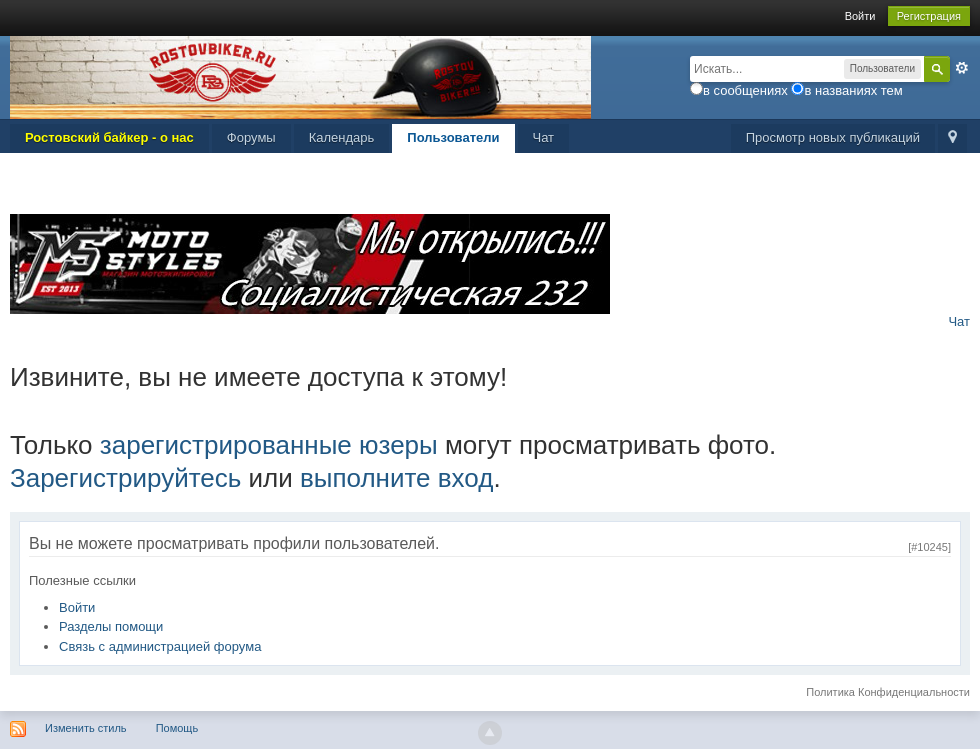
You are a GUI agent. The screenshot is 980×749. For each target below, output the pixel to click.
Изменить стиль (86, 728)
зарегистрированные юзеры (269, 445)
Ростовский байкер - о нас (109, 137)
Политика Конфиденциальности (888, 692)
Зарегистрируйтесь (125, 478)
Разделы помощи (111, 626)
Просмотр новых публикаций (833, 137)
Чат (544, 137)
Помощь (177, 728)
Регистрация (929, 16)
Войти (860, 16)
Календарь (342, 137)
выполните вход (396, 478)
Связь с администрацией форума (160, 646)
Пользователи (453, 137)
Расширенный (962, 68)
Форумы (251, 137)
